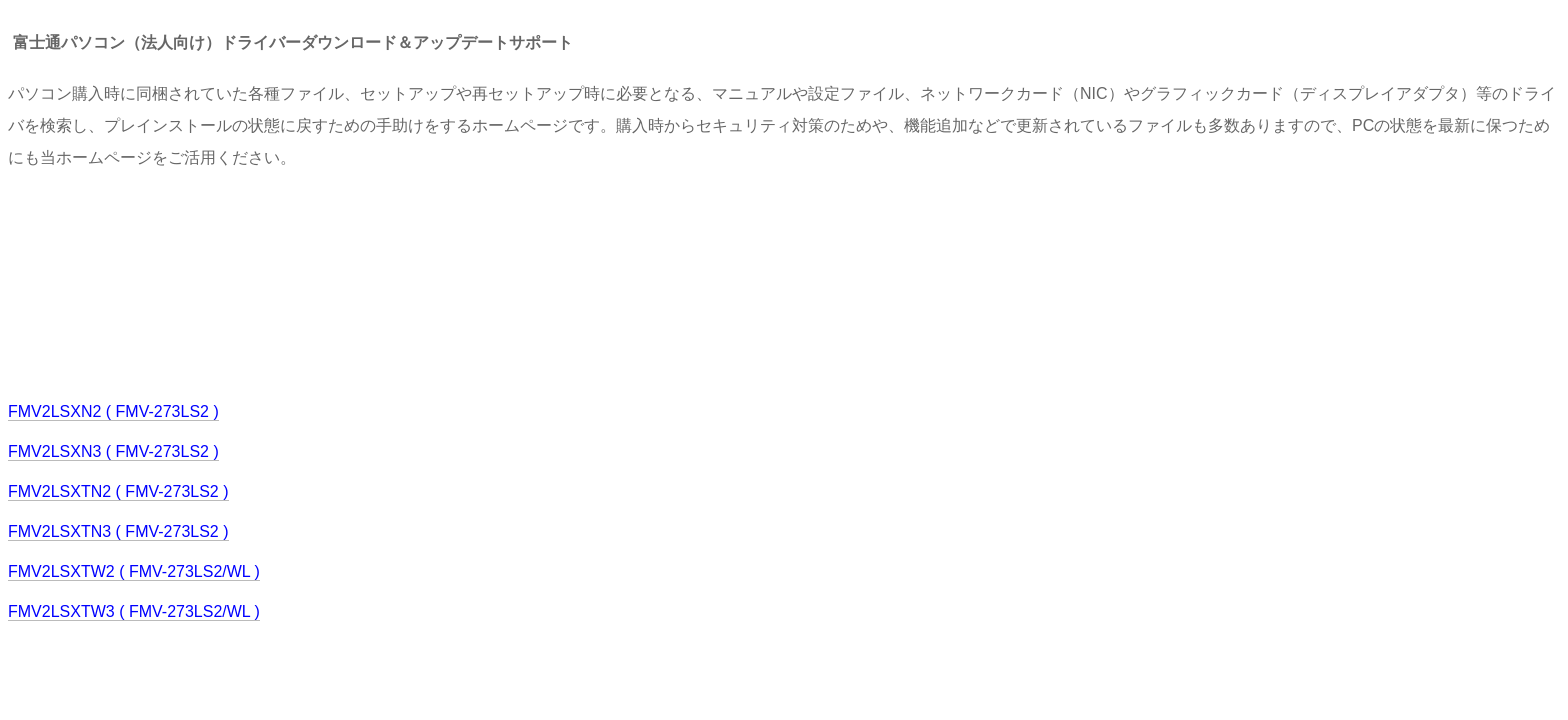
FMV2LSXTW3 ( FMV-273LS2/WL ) (134, 611)
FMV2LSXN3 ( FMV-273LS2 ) (113, 451)
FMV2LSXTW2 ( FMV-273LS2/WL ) (134, 571)
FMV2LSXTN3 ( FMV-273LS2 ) (118, 531)
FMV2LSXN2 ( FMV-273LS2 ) (113, 411)
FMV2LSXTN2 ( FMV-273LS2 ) (118, 491)
